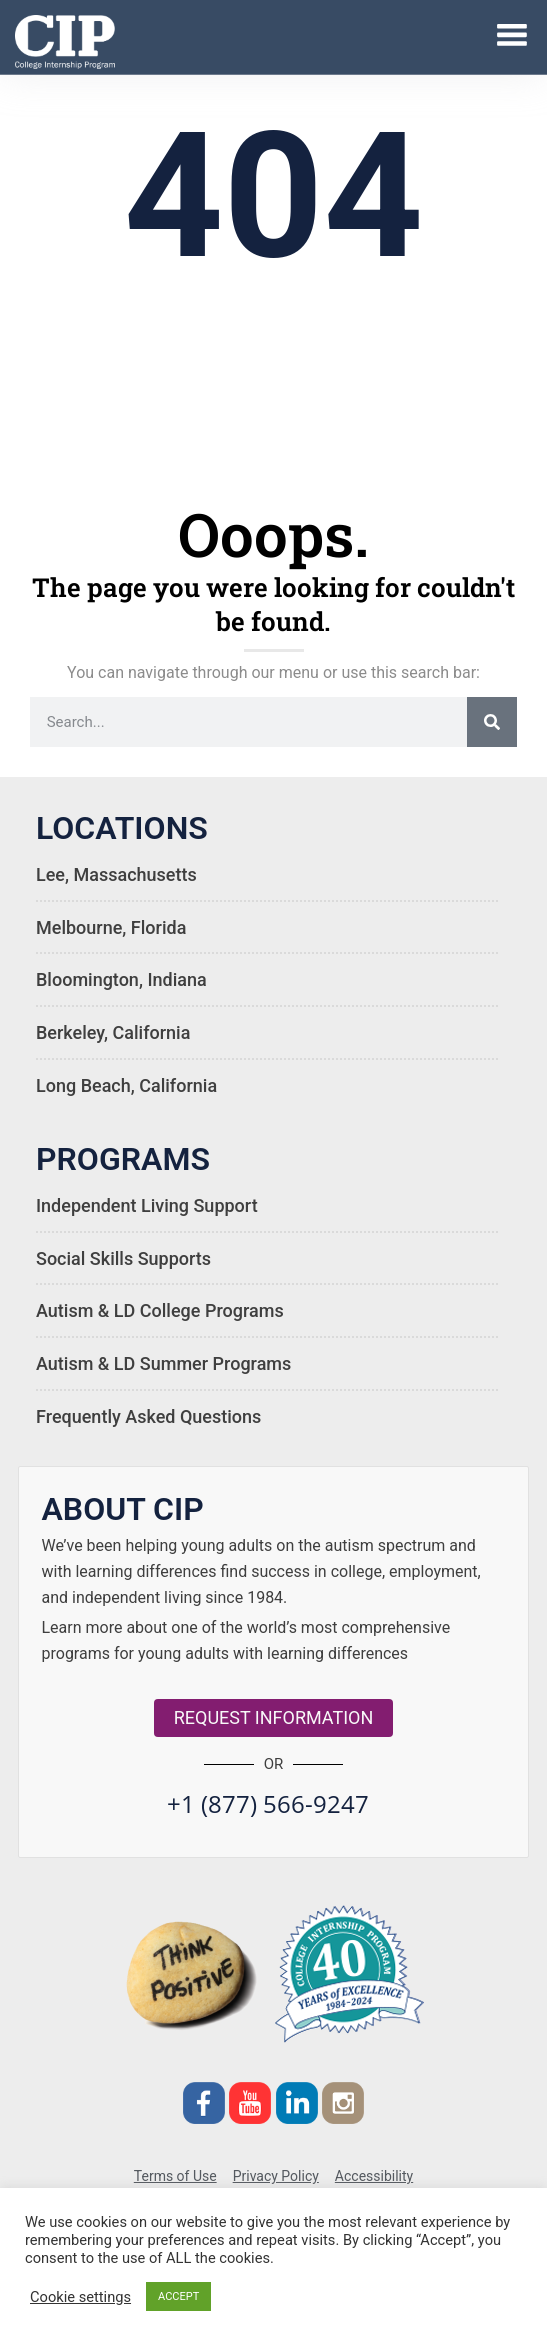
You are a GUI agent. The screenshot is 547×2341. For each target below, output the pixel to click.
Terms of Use (175, 2176)
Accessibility (374, 2176)
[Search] (492, 722)
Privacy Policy (276, 2176)
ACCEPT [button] (178, 2296)
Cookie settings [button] (80, 2297)
